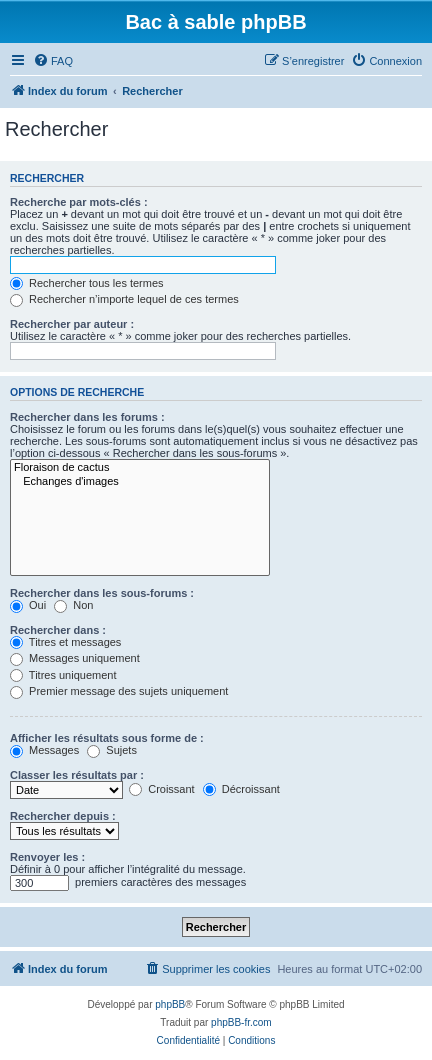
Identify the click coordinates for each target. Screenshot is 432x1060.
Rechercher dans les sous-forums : (102, 593)
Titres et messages (65, 642)
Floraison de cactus (140, 468)
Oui (28, 605)
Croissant (162, 789)
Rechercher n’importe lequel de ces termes (124, 299)
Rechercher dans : (58, 630)
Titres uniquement (63, 675)
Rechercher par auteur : (72, 324)
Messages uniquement (75, 658)
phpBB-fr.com (241, 1022)
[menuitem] (53, 61)
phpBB (170, 1004)
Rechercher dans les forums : (87, 417)
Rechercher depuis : (63, 816)
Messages (44, 750)
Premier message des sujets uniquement (119, 691)
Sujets (112, 750)
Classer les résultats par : (77, 775)
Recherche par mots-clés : (79, 202)
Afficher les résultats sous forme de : (107, 738)
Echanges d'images (140, 482)
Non (73, 605)
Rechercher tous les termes (87, 283)
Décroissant (241, 789)
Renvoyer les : (47, 857)
